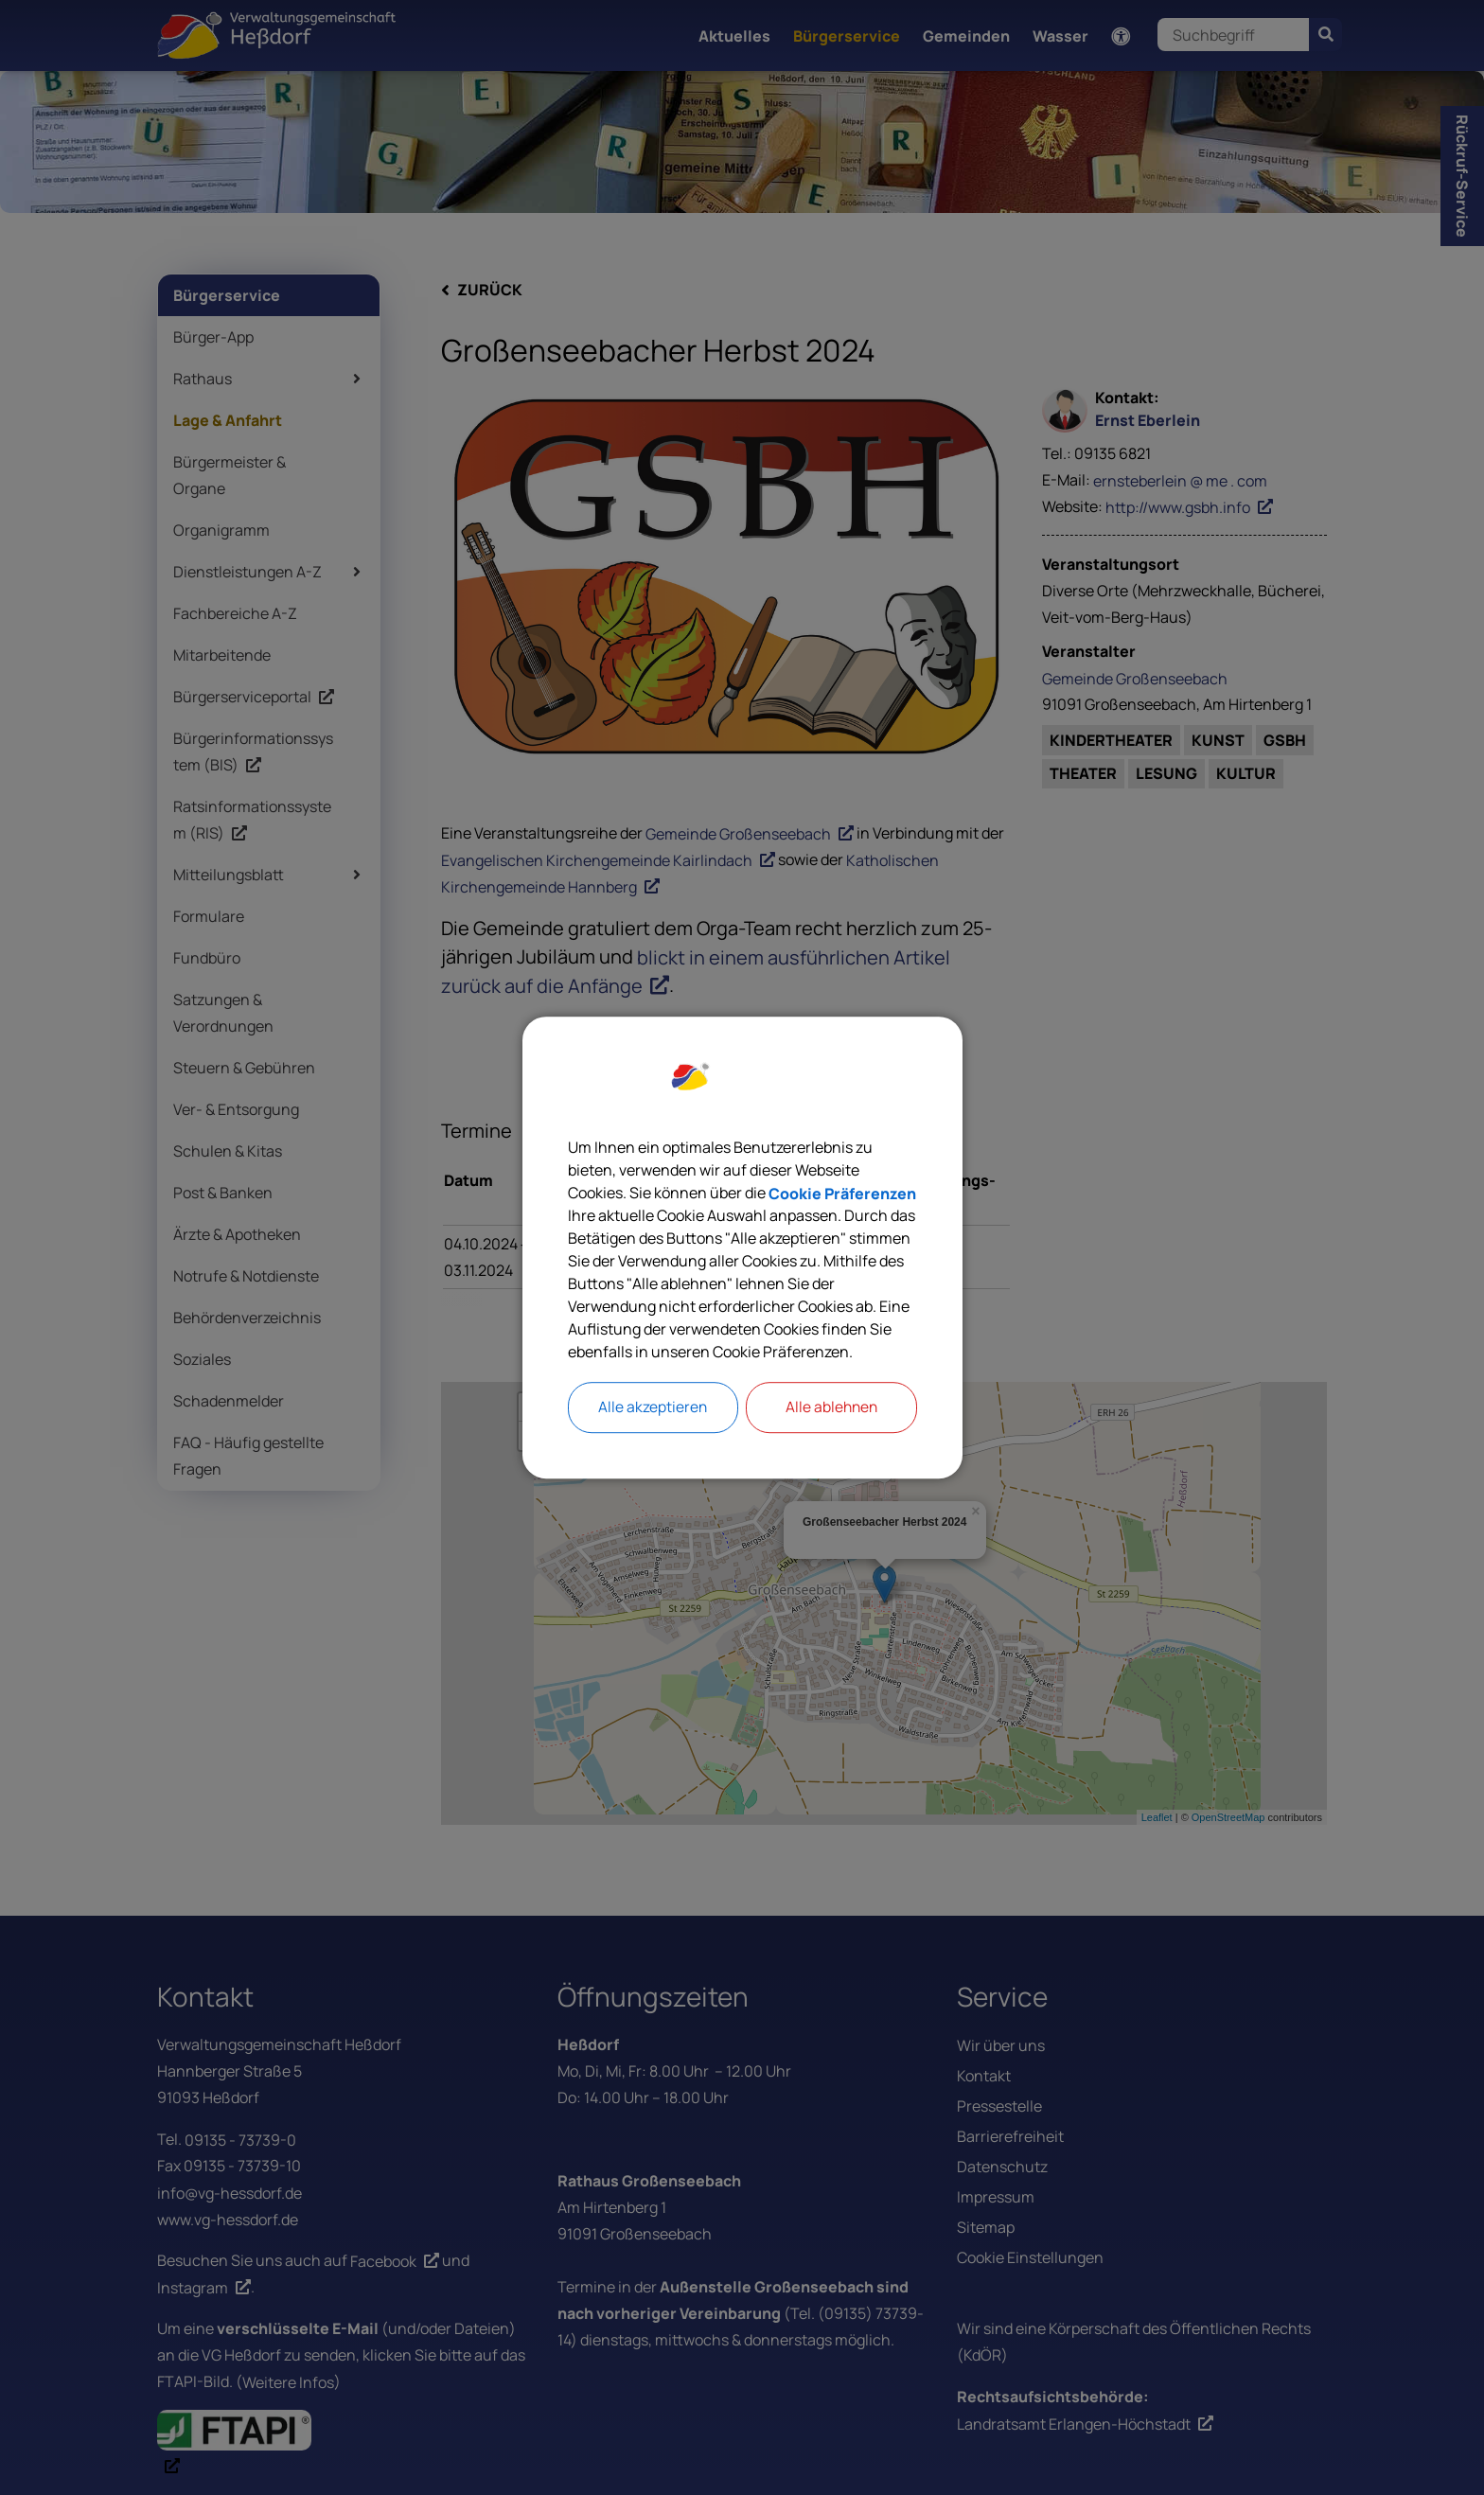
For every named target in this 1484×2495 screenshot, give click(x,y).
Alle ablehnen (831, 1407)
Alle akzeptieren (653, 1407)
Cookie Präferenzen (842, 1192)
